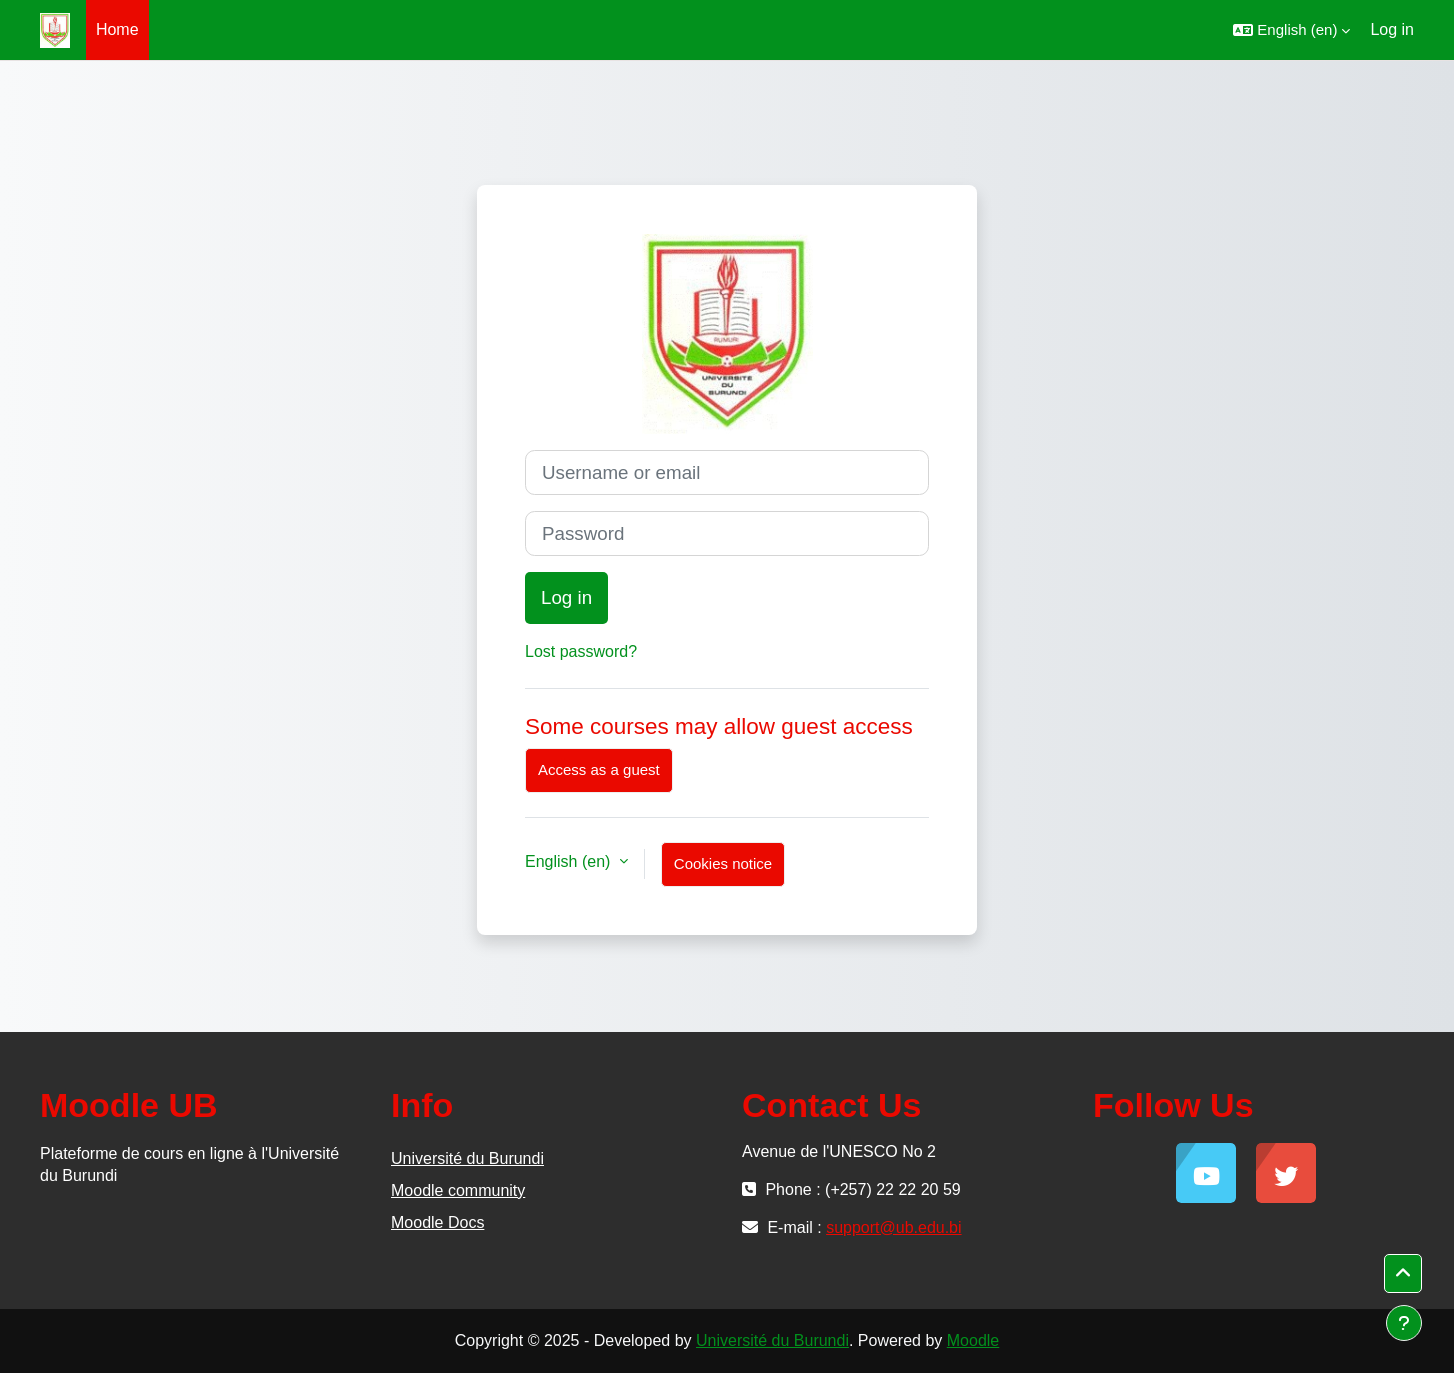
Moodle (973, 1340)
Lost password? (581, 651)
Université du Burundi (467, 1158)
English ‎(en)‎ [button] (570, 861)
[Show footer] (1404, 1323)
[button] (1291, 30)
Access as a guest (599, 769)
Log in (1392, 29)
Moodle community (458, 1190)
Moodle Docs (437, 1222)
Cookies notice (723, 863)
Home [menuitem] (117, 29)
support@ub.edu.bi (893, 1227)
